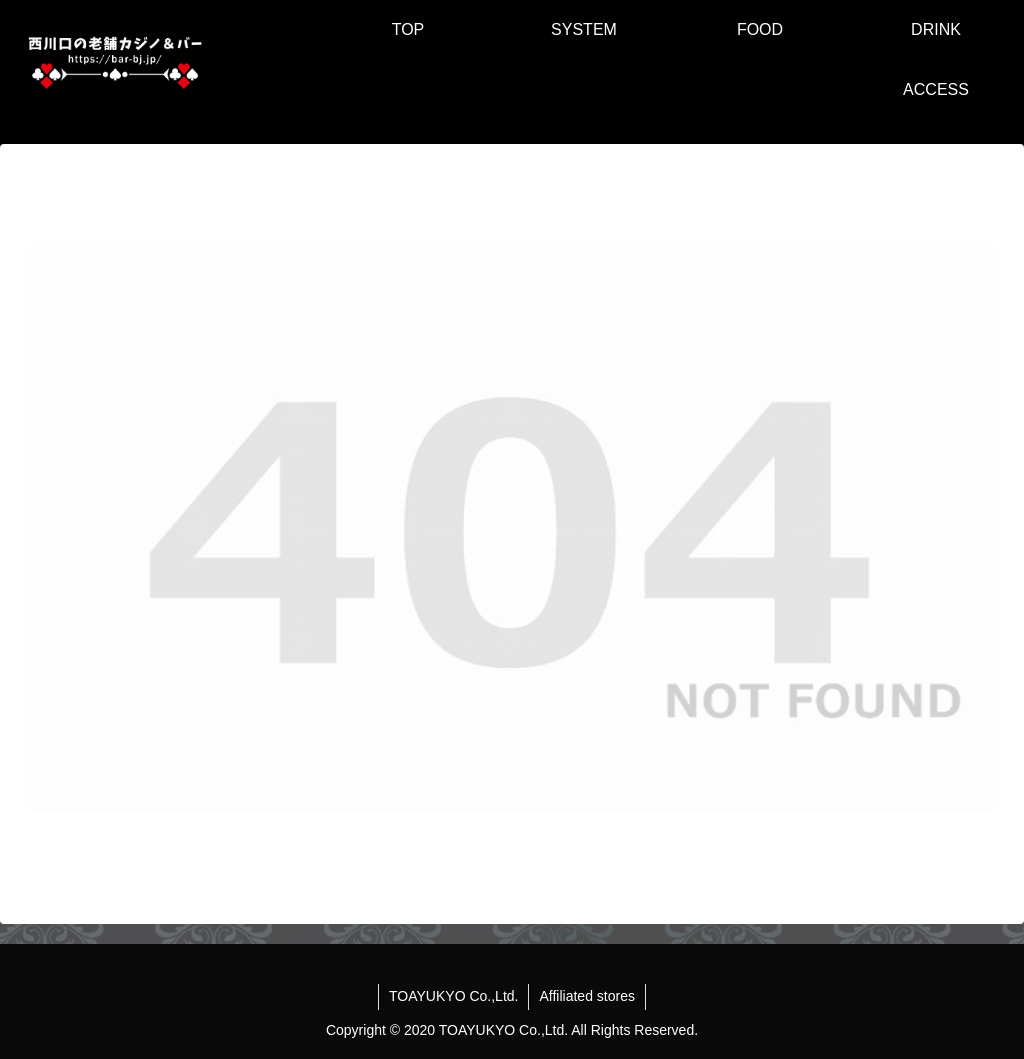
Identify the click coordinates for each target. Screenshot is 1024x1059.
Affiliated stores (586, 996)
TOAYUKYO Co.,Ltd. (453, 996)
